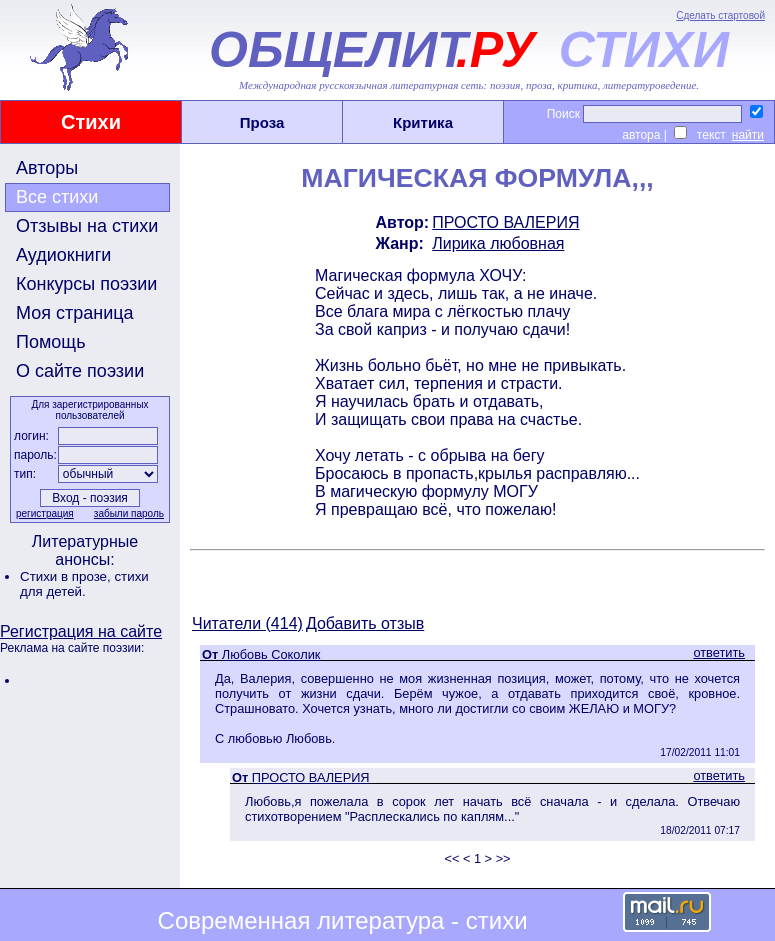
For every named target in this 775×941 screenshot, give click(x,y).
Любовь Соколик (271, 654)
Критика (423, 122)
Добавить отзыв (365, 623)
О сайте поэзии (80, 371)
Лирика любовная (498, 243)
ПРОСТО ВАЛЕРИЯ (505, 222)
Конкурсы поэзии (86, 284)
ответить (719, 652)
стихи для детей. (84, 584)
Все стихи (57, 197)
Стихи (91, 122)
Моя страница (75, 313)
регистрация (45, 513)
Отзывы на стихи (87, 226)
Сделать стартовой (720, 15)
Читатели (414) (247, 623)
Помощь (51, 342)
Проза (262, 122)
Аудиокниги (63, 255)
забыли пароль (129, 513)
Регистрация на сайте (81, 631)
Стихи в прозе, (67, 576)
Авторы (47, 168)
